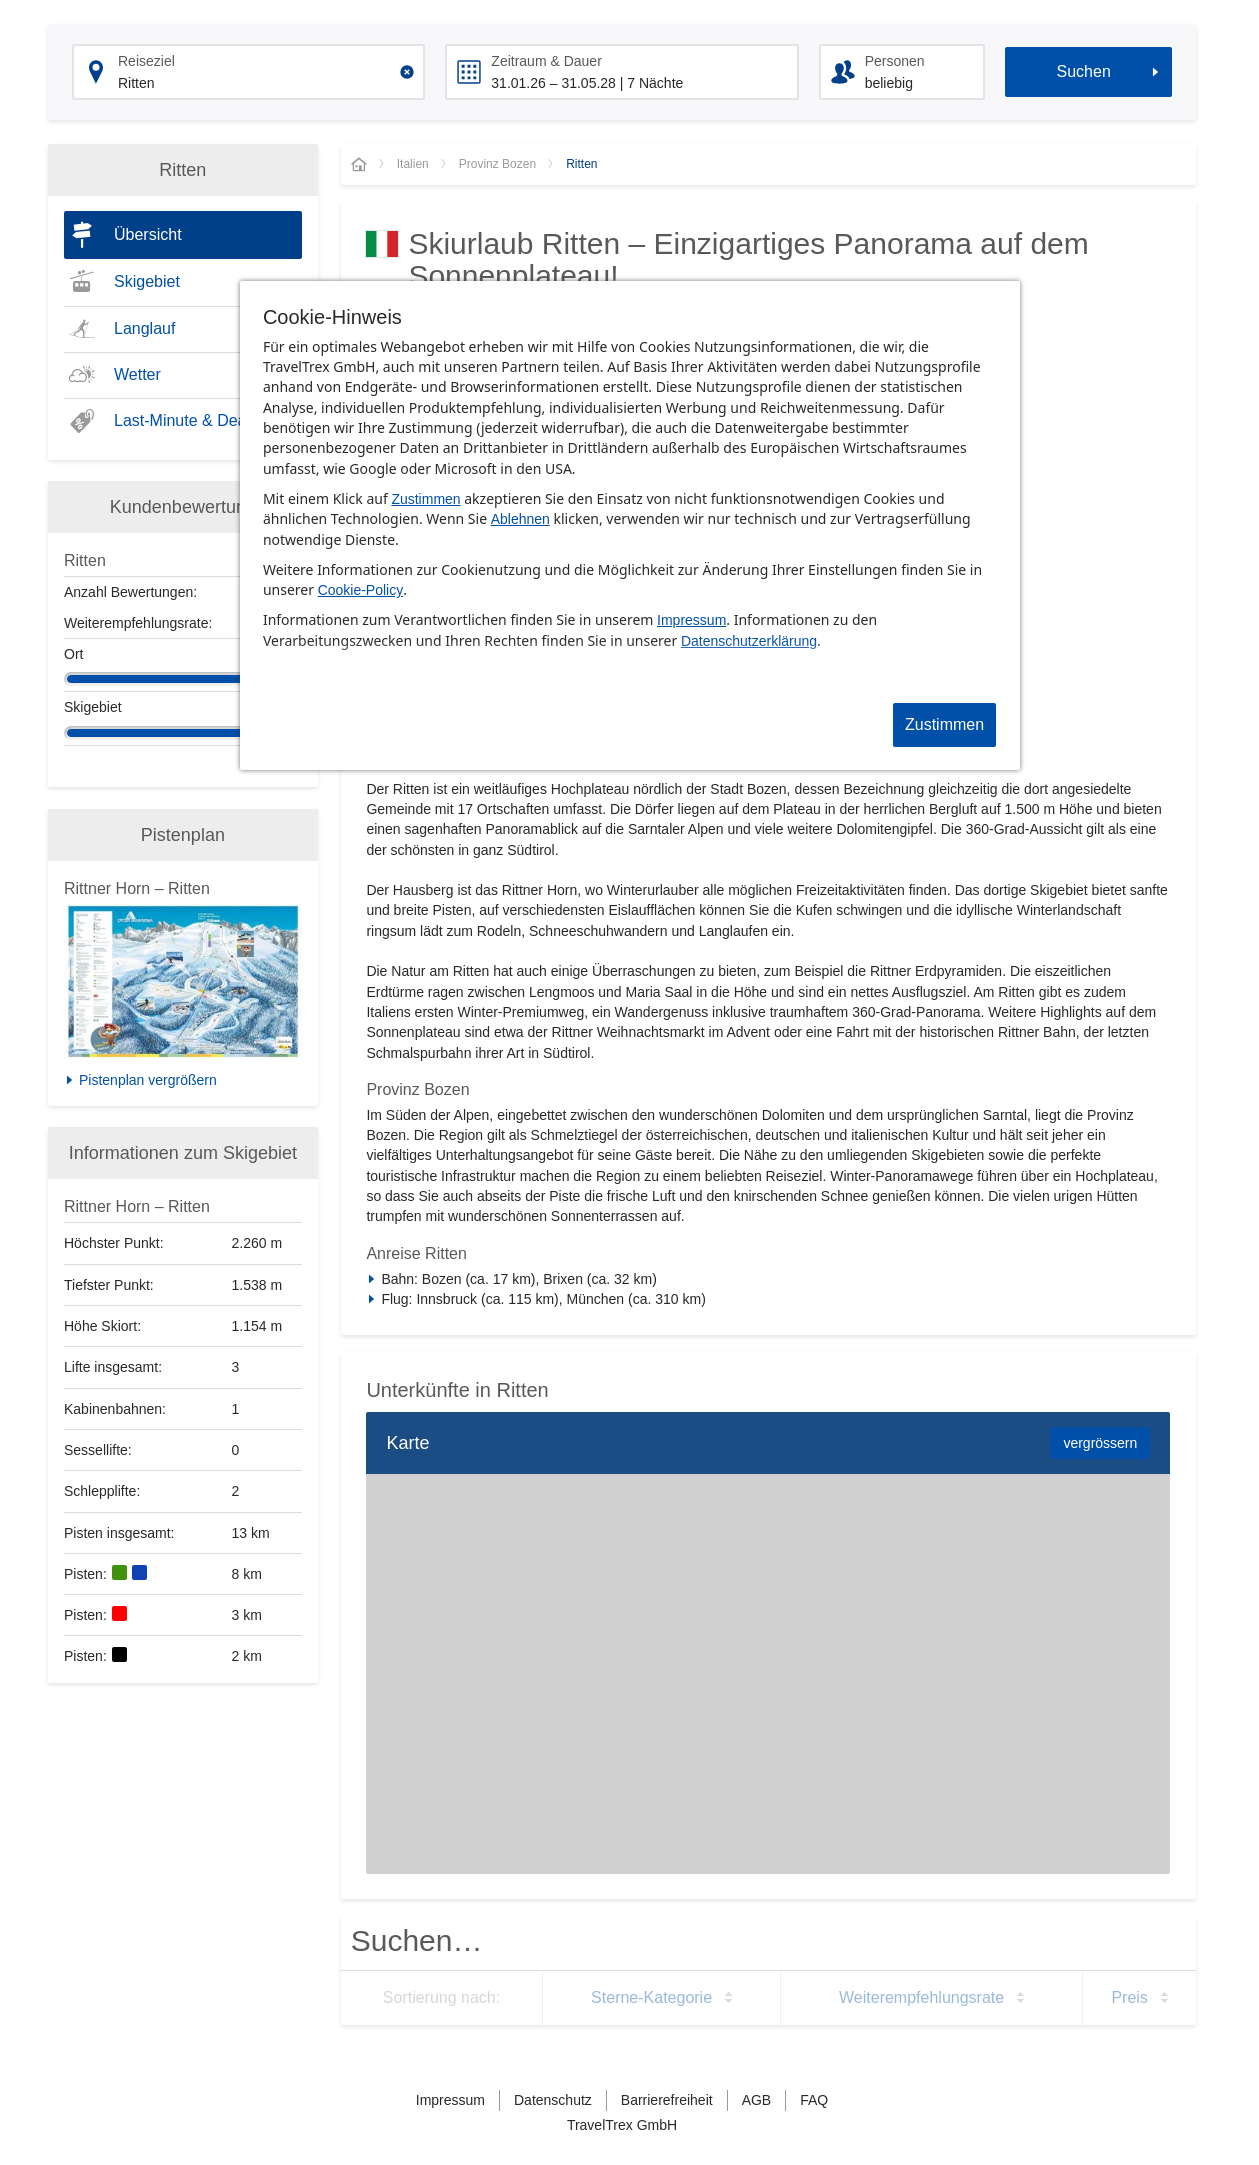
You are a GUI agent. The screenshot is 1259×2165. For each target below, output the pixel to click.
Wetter (137, 374)
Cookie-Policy (361, 590)
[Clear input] (407, 72)
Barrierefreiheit (667, 2100)
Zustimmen (425, 499)
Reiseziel (146, 61)
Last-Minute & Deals (186, 420)
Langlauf (144, 328)
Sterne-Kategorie (651, 1997)
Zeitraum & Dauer (546, 61)
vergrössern (1100, 1443)
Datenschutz (553, 2100)
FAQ (814, 2100)
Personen (895, 61)
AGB (757, 2100)
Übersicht (148, 234)
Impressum (691, 620)
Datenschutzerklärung (749, 641)
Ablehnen (520, 519)
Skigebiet (147, 281)
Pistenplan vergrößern (148, 1080)
